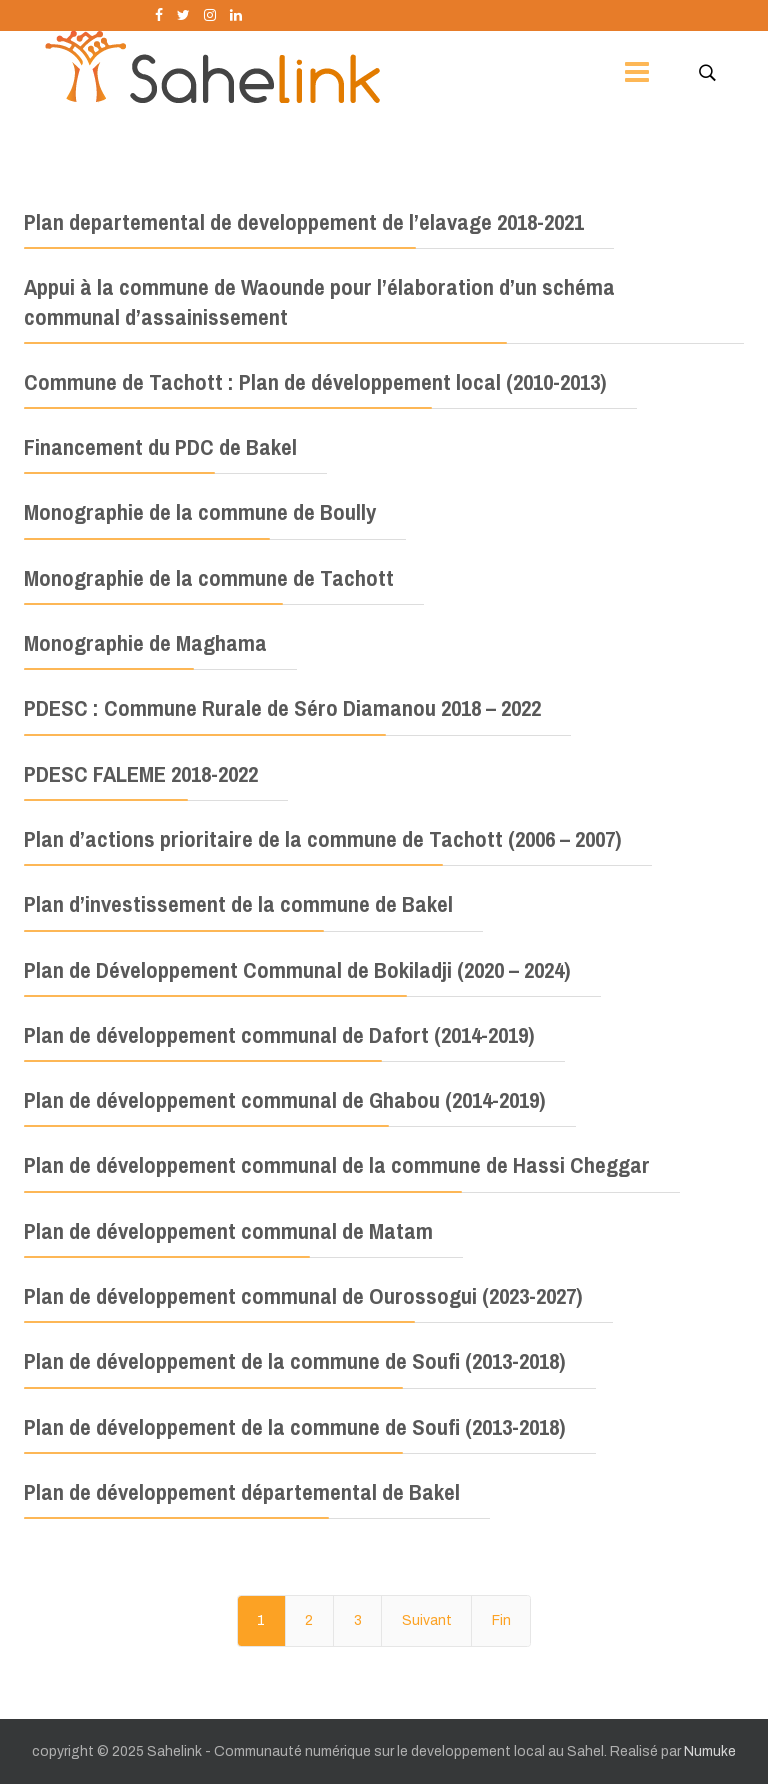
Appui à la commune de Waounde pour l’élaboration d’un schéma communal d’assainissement (319, 301)
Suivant (427, 1620)
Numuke (710, 1751)
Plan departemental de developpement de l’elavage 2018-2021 (304, 222)
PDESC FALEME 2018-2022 (141, 774)
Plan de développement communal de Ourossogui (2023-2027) (303, 1296)
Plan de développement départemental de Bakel (242, 1492)
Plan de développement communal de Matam (228, 1231)
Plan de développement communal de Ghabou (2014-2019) (285, 1100)
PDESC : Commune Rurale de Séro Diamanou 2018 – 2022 (282, 708)
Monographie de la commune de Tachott (209, 578)
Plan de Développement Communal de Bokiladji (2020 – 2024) (297, 970)
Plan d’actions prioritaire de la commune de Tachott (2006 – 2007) (323, 839)
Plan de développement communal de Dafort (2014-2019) (279, 1035)
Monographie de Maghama (145, 643)
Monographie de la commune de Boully (200, 512)
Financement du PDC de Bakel (160, 447)
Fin (501, 1620)
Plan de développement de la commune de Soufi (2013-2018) (295, 1361)
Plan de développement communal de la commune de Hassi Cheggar (337, 1165)
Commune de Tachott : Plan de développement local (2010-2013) (315, 382)
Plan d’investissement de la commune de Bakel (238, 904)
